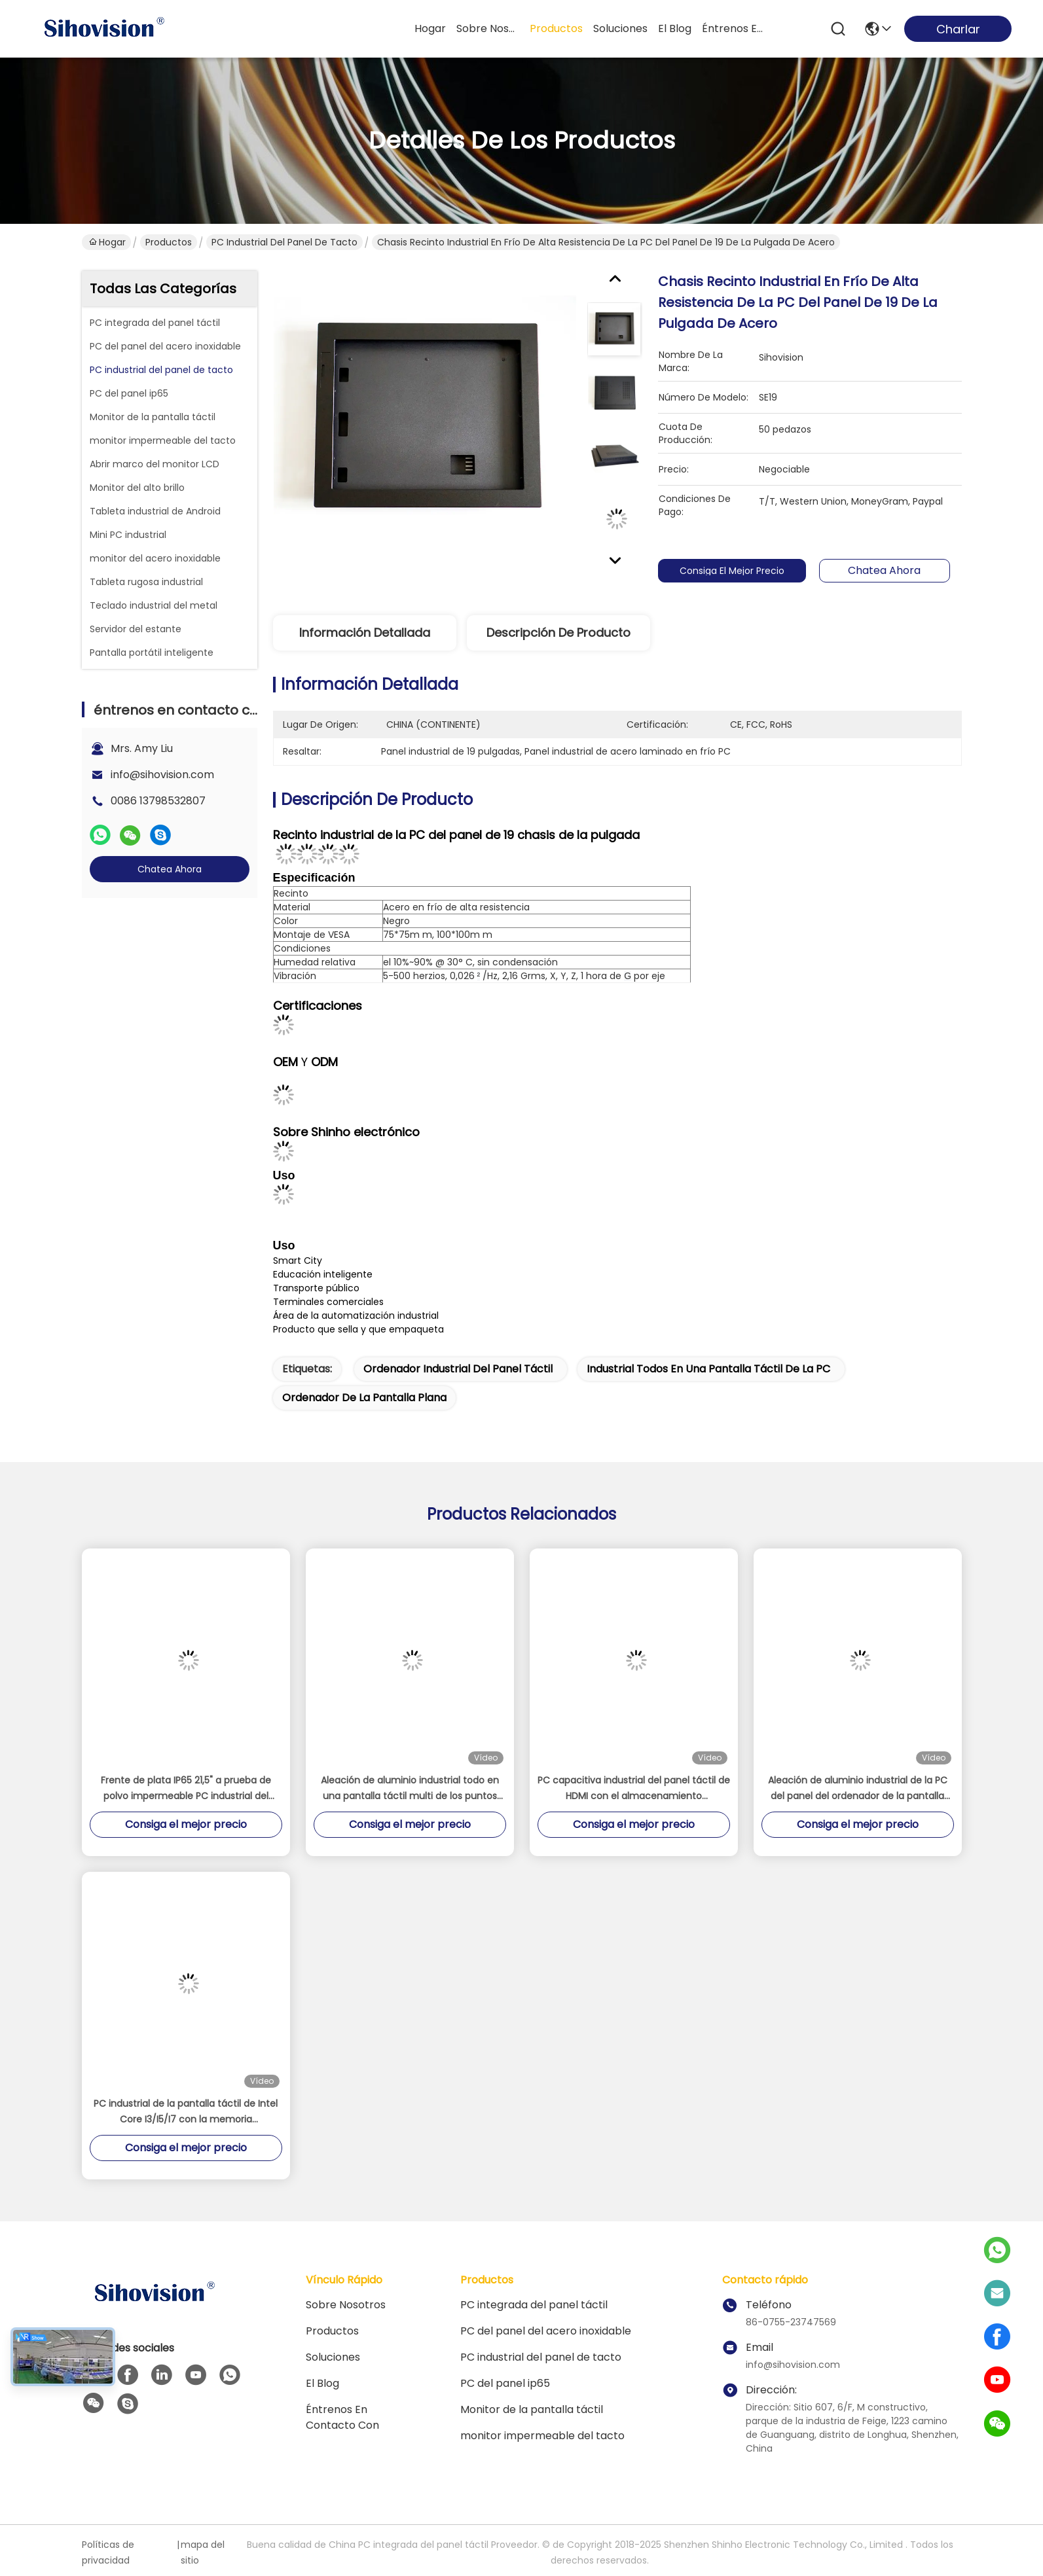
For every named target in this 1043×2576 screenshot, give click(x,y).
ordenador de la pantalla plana (364, 1397)
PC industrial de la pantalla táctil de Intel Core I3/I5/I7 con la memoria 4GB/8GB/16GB (186, 2112)
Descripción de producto (558, 632)
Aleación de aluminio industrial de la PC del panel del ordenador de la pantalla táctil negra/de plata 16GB (857, 1789)
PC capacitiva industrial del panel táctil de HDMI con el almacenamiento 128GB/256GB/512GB (634, 1789)
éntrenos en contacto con (733, 28)
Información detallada (364, 632)
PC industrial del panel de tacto (284, 242)
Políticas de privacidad (108, 2552)
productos (556, 28)
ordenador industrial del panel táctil (458, 1368)
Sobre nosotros (346, 2304)
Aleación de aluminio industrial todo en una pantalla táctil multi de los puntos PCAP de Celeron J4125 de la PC (410, 1789)
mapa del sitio (203, 2552)
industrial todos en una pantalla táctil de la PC (708, 1368)
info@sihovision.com (162, 774)
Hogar (430, 28)
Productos (168, 242)
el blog (674, 28)
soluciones (620, 28)
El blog (322, 2383)
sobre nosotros (487, 28)
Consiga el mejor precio (739, 570)
